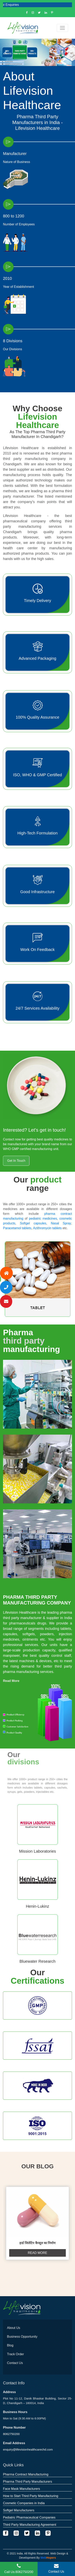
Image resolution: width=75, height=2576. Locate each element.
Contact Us (15, 2363)
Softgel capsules (33, 1223)
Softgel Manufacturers (18, 2510)
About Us (13, 2327)
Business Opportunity (22, 2336)
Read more (37, 2252)
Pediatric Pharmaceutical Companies (29, 2517)
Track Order (15, 2354)
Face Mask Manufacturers (21, 2488)
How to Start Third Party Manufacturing (30, 2496)
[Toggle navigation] (62, 28)
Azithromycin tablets (47, 1228)
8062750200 (11, 2434)
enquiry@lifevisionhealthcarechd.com (28, 2449)
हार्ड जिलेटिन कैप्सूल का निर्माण (37, 2243)
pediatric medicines (43, 1218)
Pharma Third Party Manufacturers (27, 2481)
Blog (10, 2345)
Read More (11, 1680)
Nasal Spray (61, 1223)
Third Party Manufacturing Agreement (29, 2524)
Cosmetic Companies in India (24, 2503)
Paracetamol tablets (17, 1228)
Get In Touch (16, 1160)
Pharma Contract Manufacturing (25, 2474)
